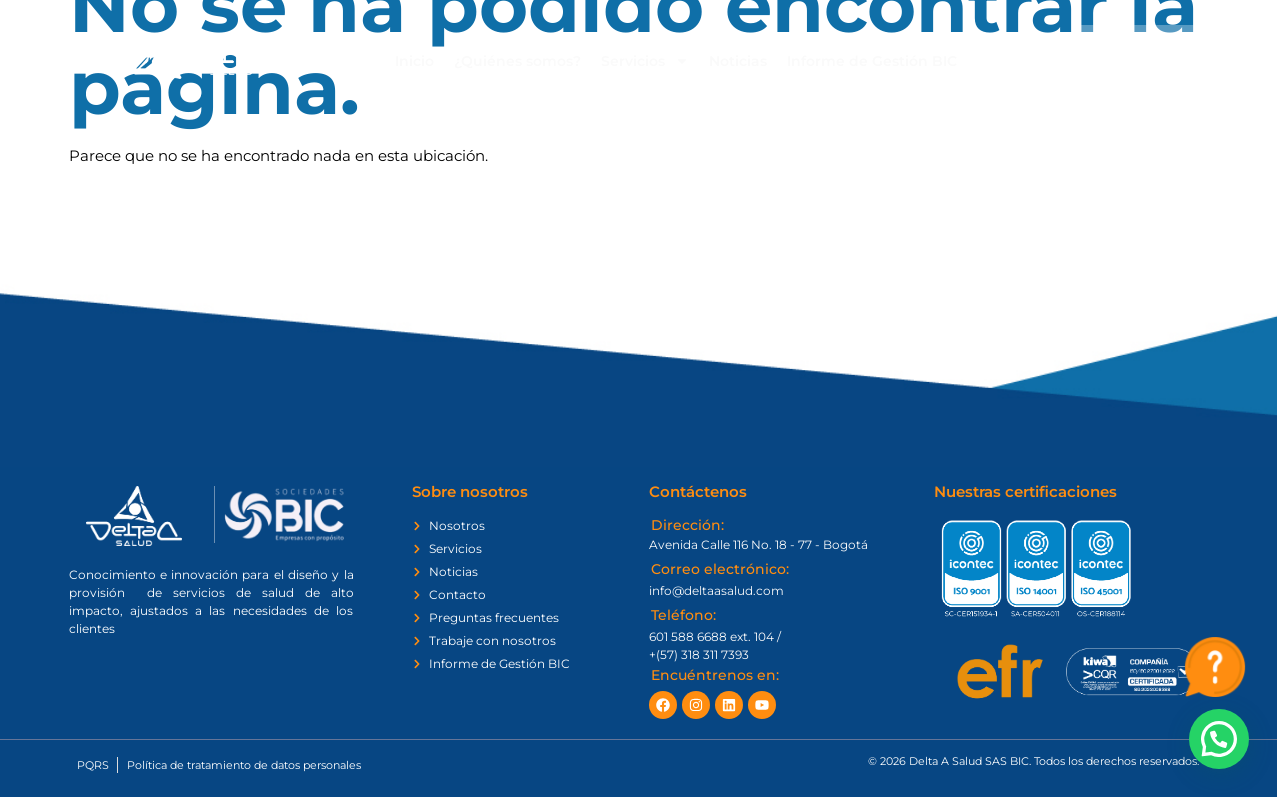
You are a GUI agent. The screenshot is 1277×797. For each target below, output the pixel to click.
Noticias (738, 61)
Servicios (645, 61)
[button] (1219, 739)
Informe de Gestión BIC (872, 61)
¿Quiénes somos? (517, 61)
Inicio (414, 61)
